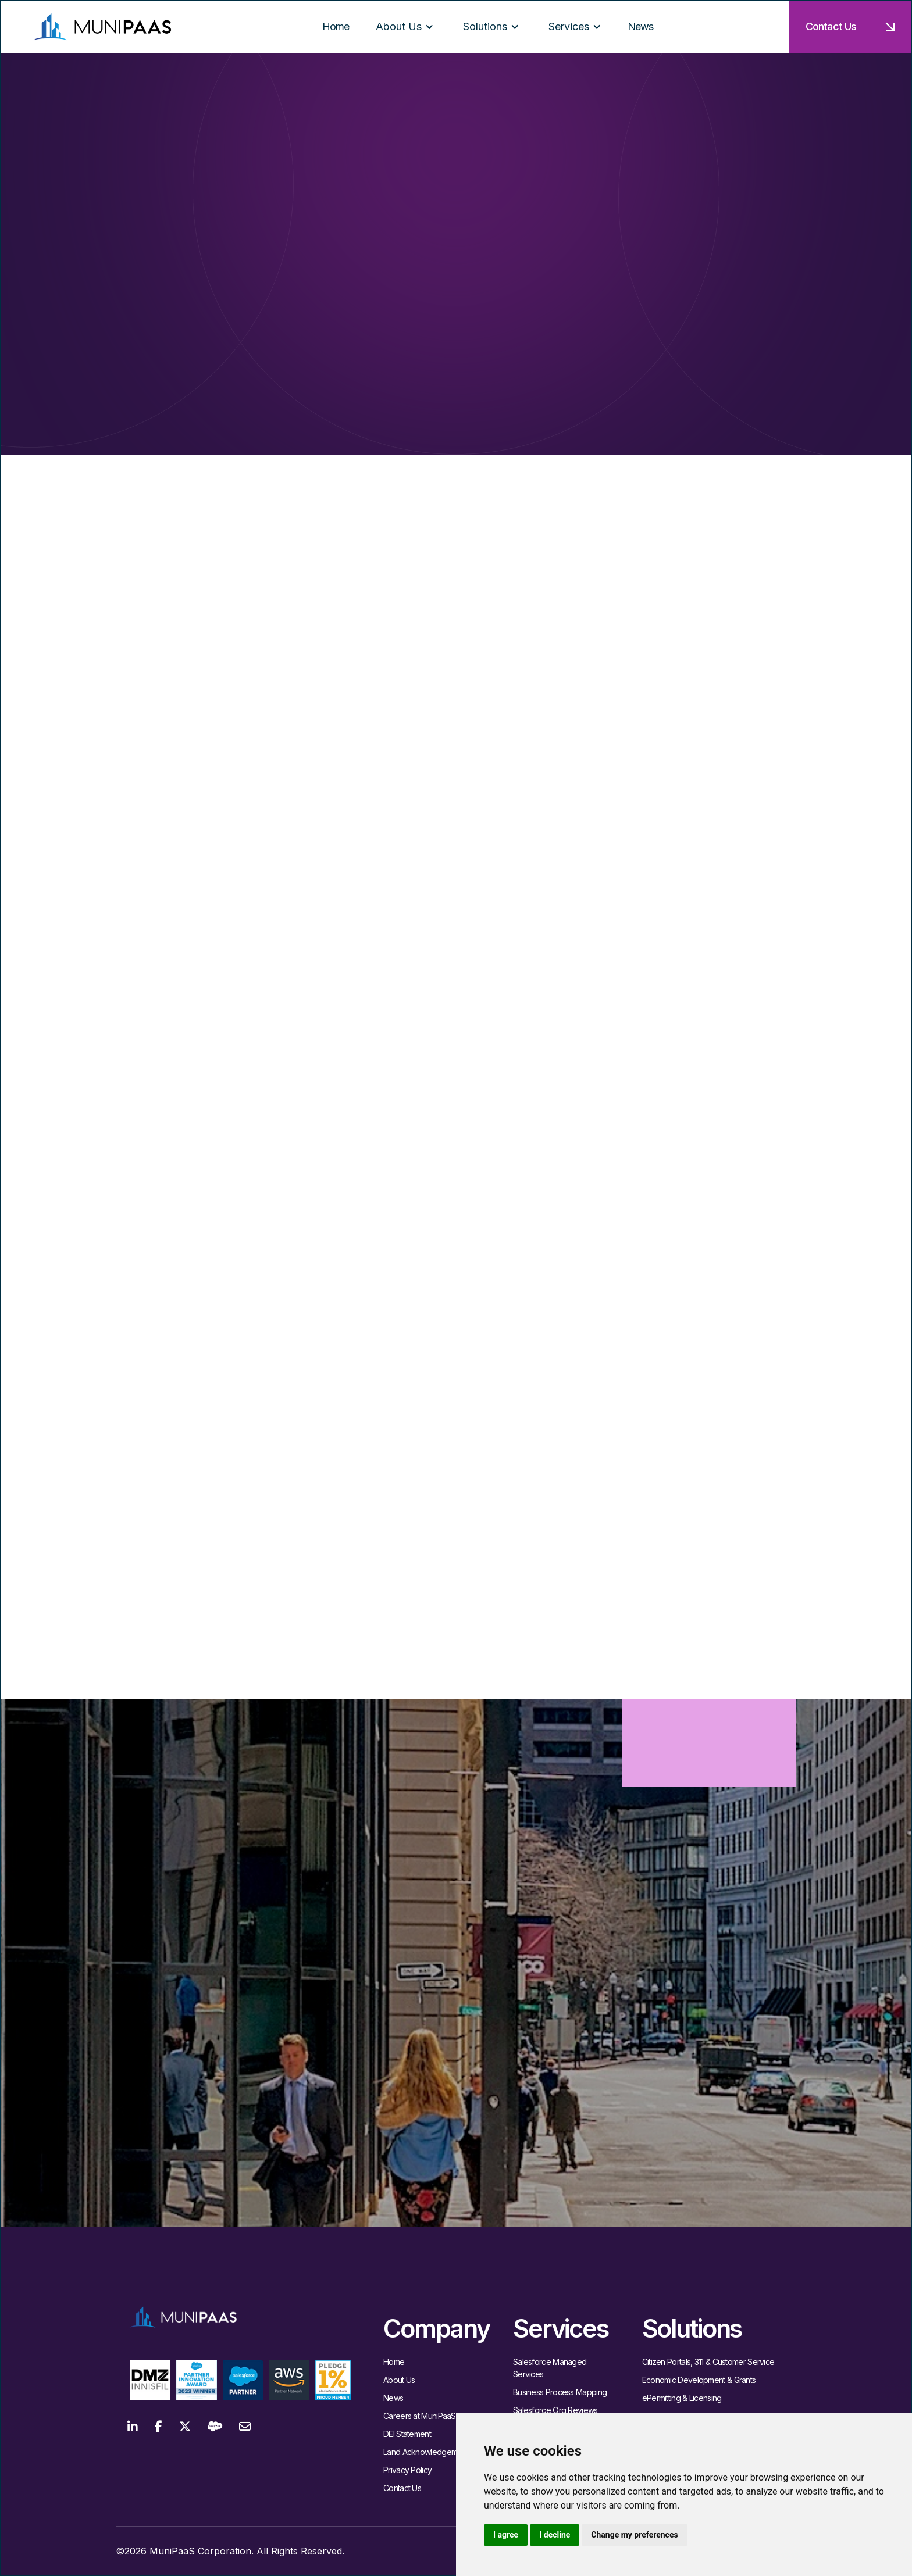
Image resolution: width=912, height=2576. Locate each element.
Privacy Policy (407, 2470)
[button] (404, 26)
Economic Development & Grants (699, 2380)
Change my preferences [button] (634, 2534)
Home (393, 2362)
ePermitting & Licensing (682, 2398)
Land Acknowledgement (425, 2452)
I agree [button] (505, 2534)
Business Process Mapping (560, 2392)
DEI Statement (407, 2434)
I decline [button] (554, 2534)
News (393, 2398)
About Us (399, 2380)
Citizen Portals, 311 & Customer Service (708, 2362)
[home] (102, 26)
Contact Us (402, 2488)
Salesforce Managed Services (549, 2368)
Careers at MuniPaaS (419, 2416)
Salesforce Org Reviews (555, 2410)
